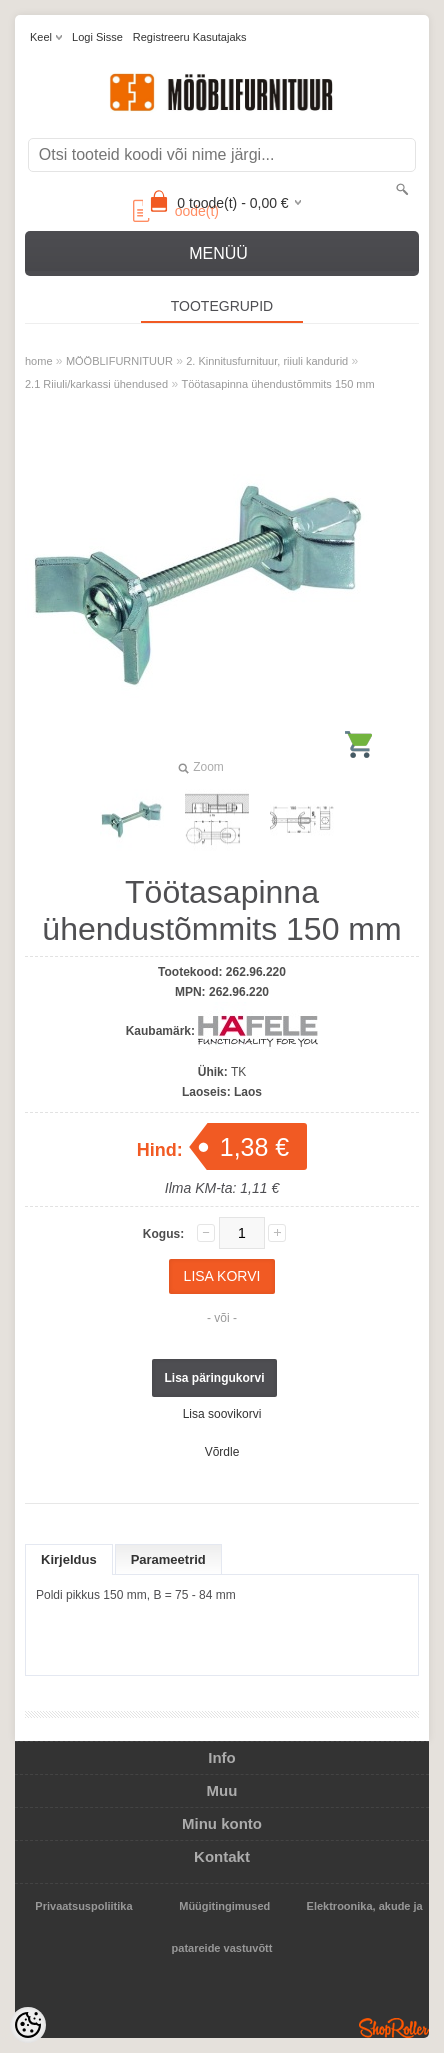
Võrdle (222, 1452)
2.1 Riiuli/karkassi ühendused (96, 384)
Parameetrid (168, 1559)
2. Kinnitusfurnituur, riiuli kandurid (267, 361)
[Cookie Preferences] (28, 2025)
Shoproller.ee (394, 2028)
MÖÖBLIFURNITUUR (119, 361)
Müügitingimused (224, 1906)
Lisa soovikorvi (222, 1414)
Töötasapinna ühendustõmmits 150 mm (277, 384)
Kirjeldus (69, 1559)
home (39, 361)
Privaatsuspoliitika (83, 1906)
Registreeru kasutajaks (190, 37)
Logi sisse (97, 37)
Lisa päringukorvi (214, 1378)
